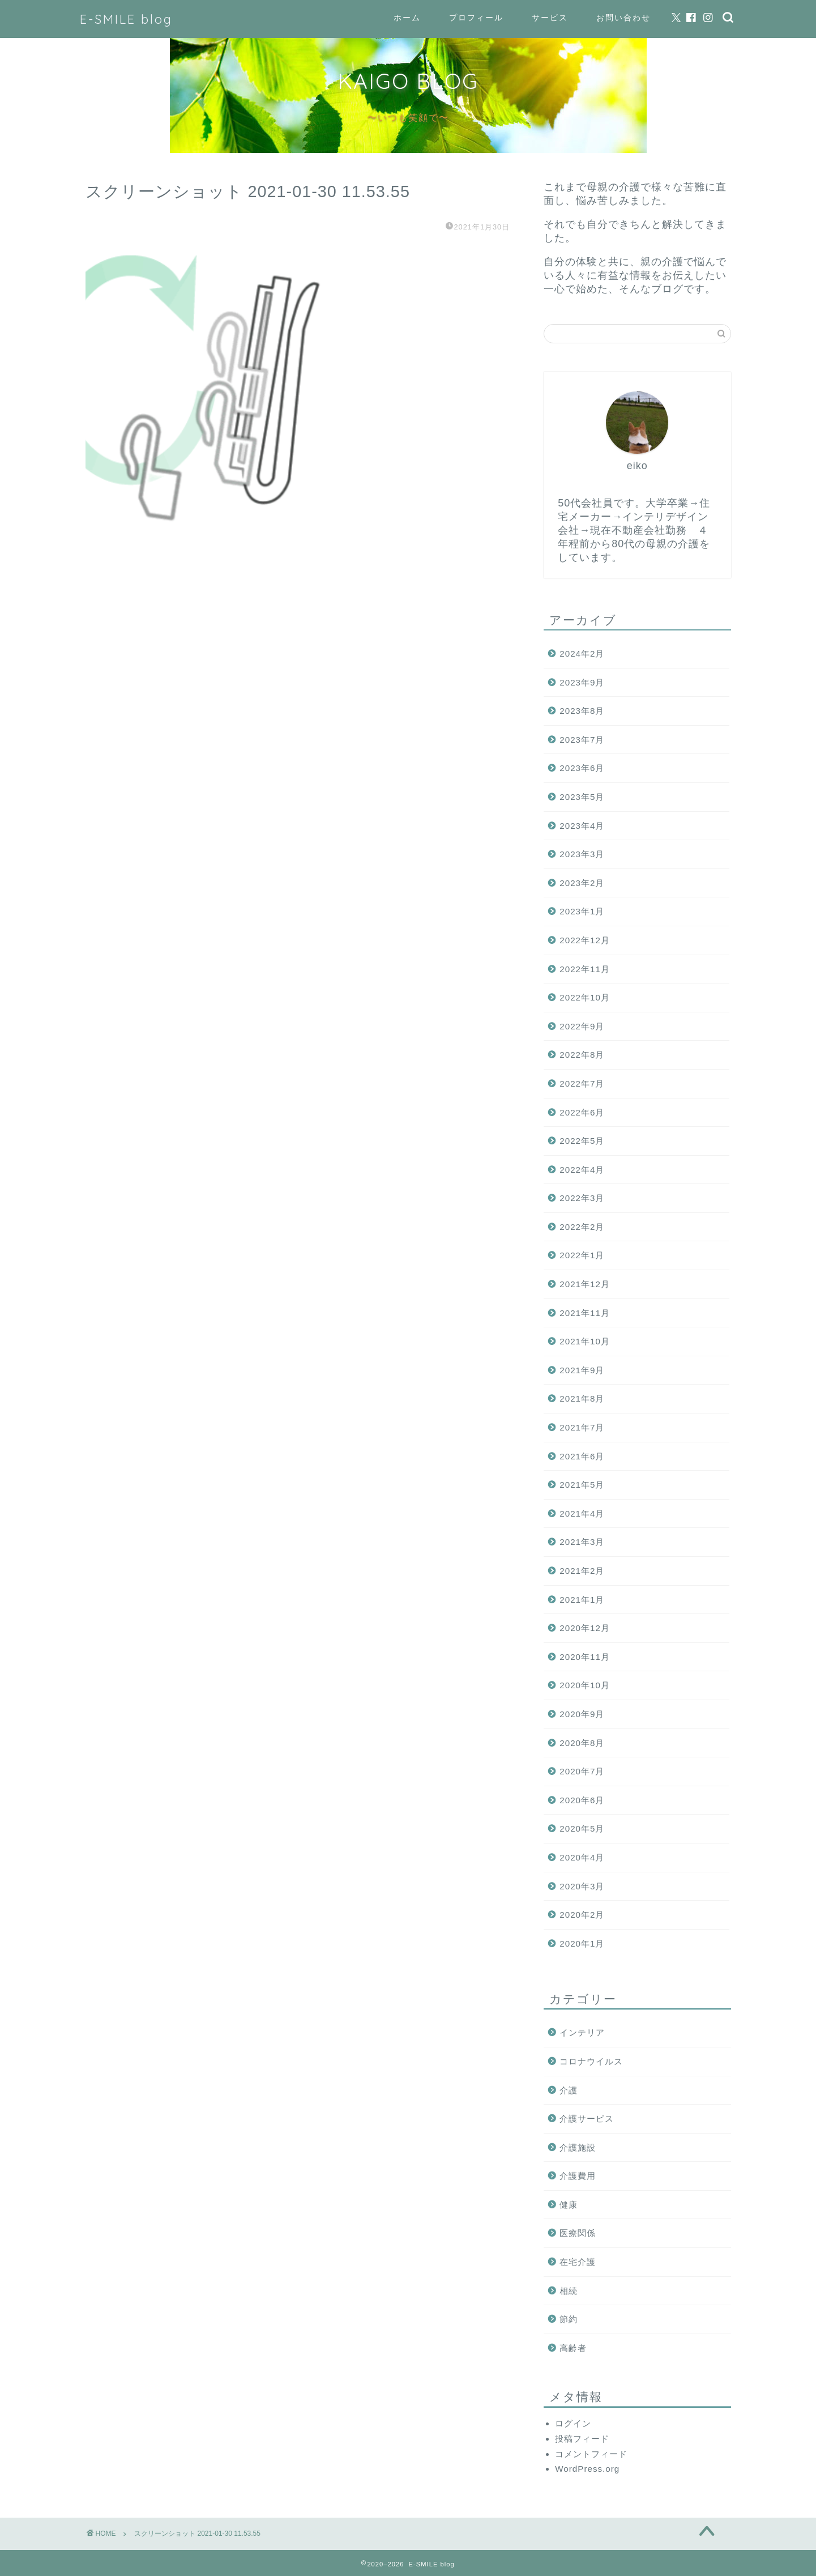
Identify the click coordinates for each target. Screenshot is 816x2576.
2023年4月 (581, 826)
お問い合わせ (623, 17)
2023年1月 (581, 911)
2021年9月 (581, 1370)
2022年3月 (581, 1198)
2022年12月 (584, 940)
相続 (568, 2291)
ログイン (573, 2423)
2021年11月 (584, 1313)
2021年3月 (581, 1542)
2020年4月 (581, 1857)
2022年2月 (581, 1227)
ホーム (407, 17)
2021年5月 (581, 1484)
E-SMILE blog (126, 19)
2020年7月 (581, 1771)
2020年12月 (584, 1628)
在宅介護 (577, 2262)
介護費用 (577, 2176)
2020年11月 (584, 1657)
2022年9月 (581, 1026)
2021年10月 (584, 1341)
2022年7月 (581, 1083)
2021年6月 (581, 1456)
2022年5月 (581, 1141)
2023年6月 (581, 768)
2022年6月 (581, 1112)
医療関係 (577, 2233)
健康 (568, 2204)
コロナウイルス (591, 2061)
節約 (568, 2319)
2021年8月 (581, 1398)
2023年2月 (581, 883)
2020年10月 (584, 1685)
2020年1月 (581, 1943)
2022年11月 (584, 969)
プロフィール (476, 17)
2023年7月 (581, 739)
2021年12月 (584, 1284)
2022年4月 (581, 1169)
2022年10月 (584, 997)
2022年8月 (581, 1054)
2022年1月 (581, 1255)
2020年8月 (581, 1743)
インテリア (582, 2032)
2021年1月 (581, 1599)
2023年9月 (581, 682)
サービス (550, 17)
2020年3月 (581, 1886)
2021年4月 (581, 1513)
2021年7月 (581, 1427)
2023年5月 (581, 797)
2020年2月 (581, 1914)
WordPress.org (587, 2468)
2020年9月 (581, 1714)
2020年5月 (581, 1828)
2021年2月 (581, 1571)
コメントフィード (591, 2454)
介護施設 (577, 2147)
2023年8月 (581, 711)
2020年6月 (581, 1800)
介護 (568, 2090)
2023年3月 (581, 854)
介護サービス (586, 2118)
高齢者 (573, 2348)
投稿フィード (582, 2438)
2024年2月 (581, 653)
